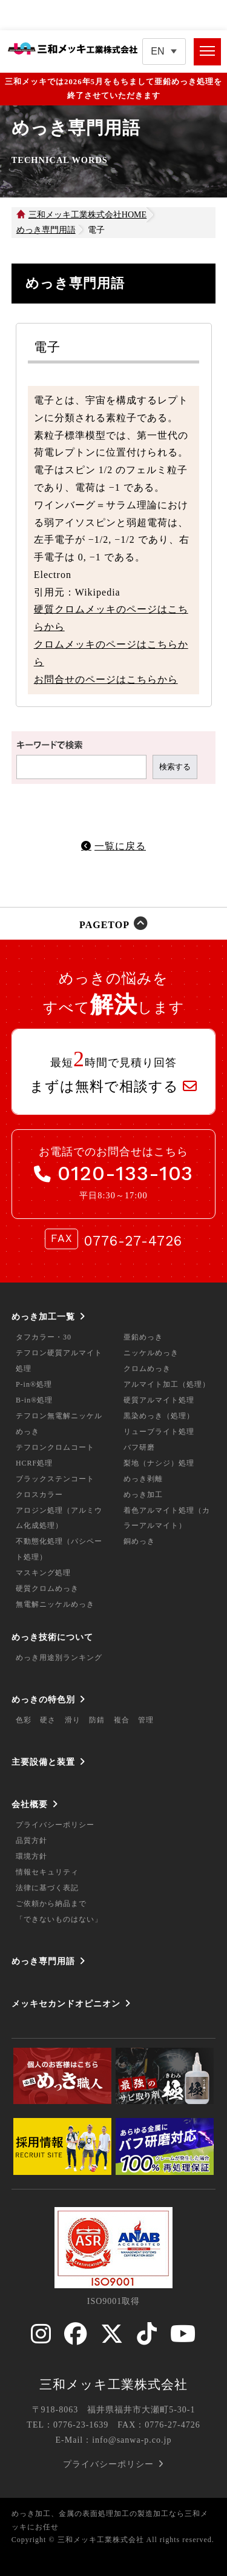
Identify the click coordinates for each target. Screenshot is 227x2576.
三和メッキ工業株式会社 (113, 2384)
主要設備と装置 (43, 1762)
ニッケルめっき (151, 1353)
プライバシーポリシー (55, 1825)
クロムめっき (147, 1368)
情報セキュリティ (47, 1872)
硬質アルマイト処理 (158, 1400)
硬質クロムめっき (47, 1588)
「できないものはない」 (59, 1919)
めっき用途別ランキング (59, 1657)
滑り (73, 1720)
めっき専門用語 (43, 1961)
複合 (122, 1720)
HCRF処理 (34, 1463)
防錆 (97, 1720)
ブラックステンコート (55, 1479)
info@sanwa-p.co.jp (131, 2440)
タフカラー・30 (43, 1337)
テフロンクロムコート (55, 1447)
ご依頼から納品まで (51, 1903)
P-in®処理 (34, 1384)
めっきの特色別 (43, 1699)
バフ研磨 (139, 1447)
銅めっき (139, 1541)
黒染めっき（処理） (158, 1416)
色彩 (23, 1720)
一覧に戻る (120, 846)
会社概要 (30, 1804)
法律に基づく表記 (47, 1888)
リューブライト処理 (158, 1431)
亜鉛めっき (143, 1337)
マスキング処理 (43, 1573)
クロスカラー (39, 1494)
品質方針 (31, 1840)
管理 (146, 1720)
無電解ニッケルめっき (55, 1604)
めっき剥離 (143, 1479)
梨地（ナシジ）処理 (158, 1463)
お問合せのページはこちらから (106, 679)
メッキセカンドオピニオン (66, 2003)
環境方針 (31, 1856)
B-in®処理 (34, 1400)
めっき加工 (143, 1494)
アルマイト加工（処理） (166, 1384)
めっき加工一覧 (43, 1316)
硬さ (48, 1720)
